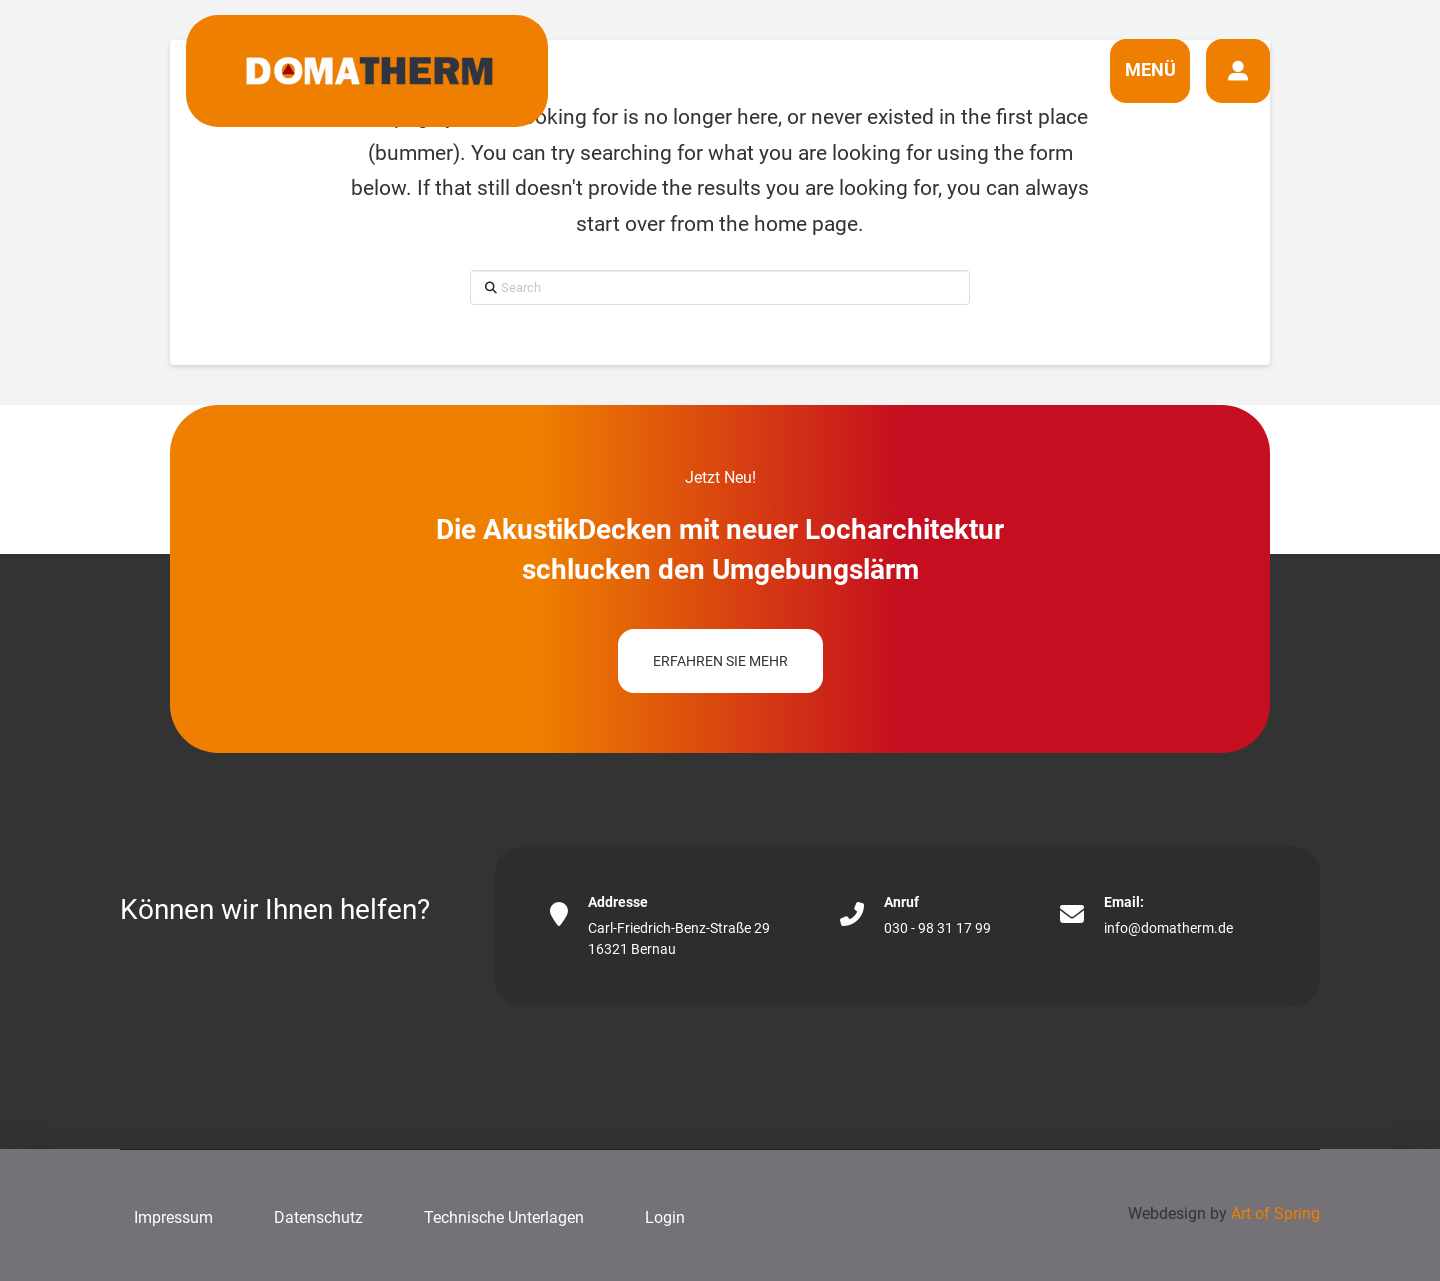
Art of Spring (1275, 1213)
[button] (1150, 71)
